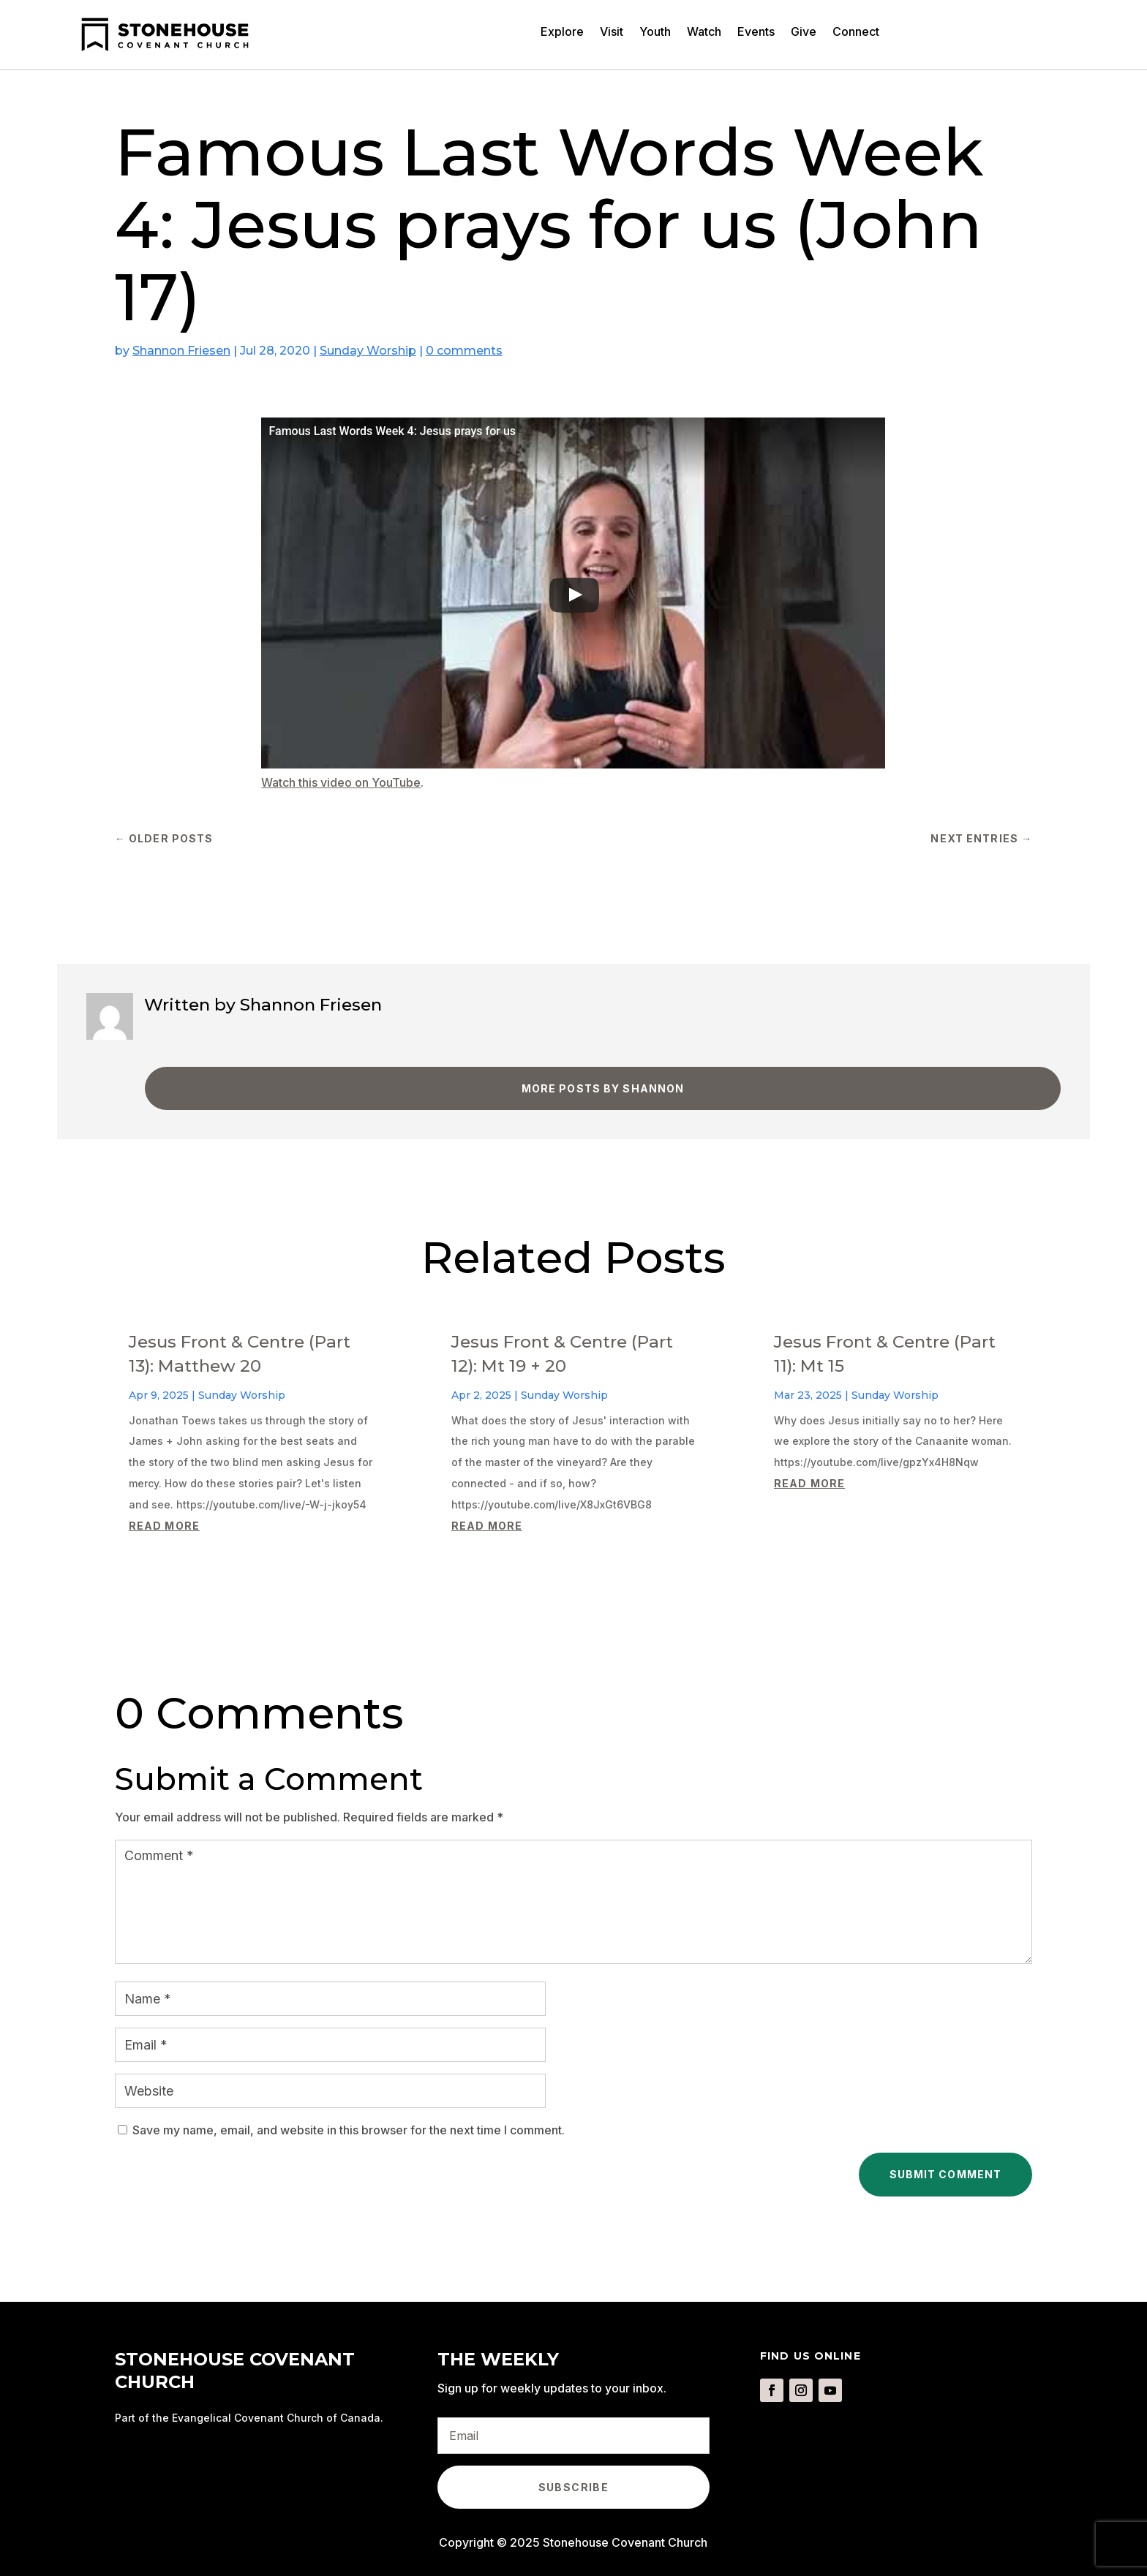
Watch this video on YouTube (341, 782)
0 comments (464, 351)
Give (803, 32)
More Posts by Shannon (603, 1088)
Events (756, 32)
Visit (611, 32)
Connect (855, 32)
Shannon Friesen (181, 351)
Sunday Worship (368, 351)
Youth (655, 32)
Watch (704, 32)
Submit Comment (946, 2174)
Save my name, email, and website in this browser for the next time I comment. (348, 2130)
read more (164, 1525)
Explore (562, 32)
